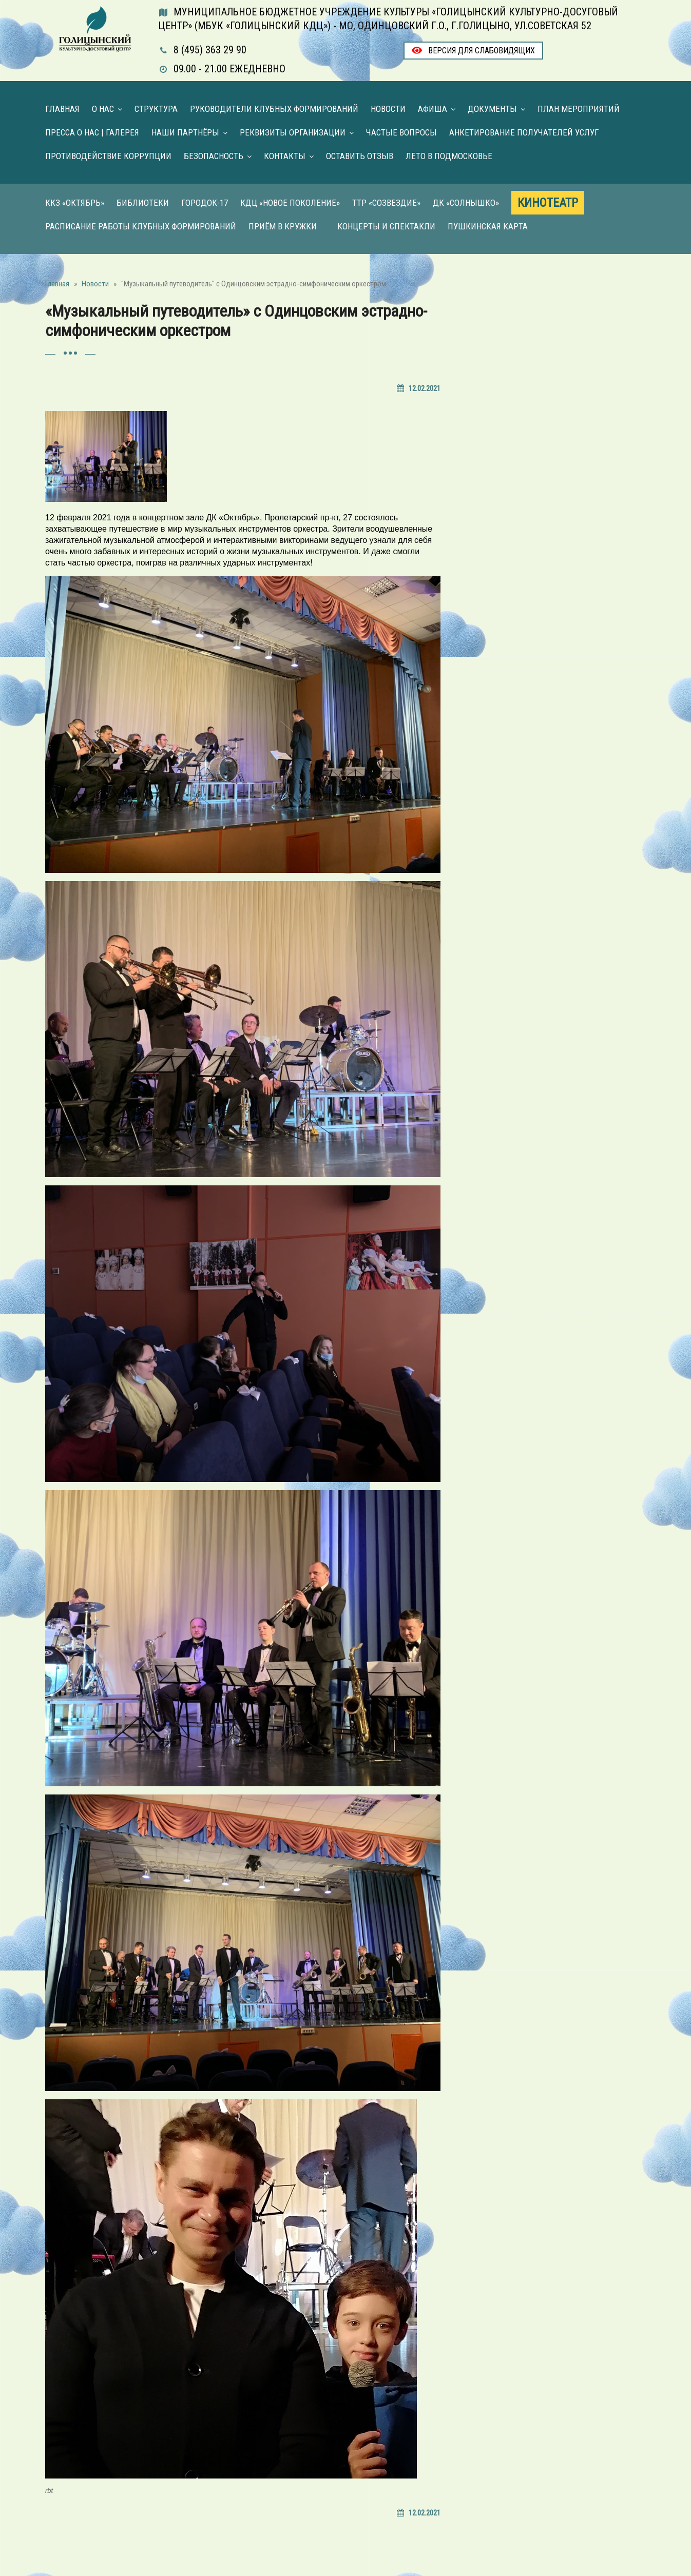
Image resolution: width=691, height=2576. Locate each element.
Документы (492, 109)
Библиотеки (143, 203)
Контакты (284, 156)
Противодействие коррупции (108, 156)
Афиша (432, 109)
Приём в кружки (282, 226)
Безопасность (213, 156)
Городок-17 (204, 203)
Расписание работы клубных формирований (140, 226)
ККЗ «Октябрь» (74, 203)
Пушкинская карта (488, 226)
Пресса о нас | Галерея (92, 132)
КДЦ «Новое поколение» (290, 203)
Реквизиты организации (292, 132)
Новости (388, 109)
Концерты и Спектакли (386, 226)
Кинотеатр (547, 203)
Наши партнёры (185, 132)
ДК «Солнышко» (466, 203)
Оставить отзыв (359, 156)
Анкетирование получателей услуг (524, 132)
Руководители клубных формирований (274, 109)
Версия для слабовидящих (473, 50)
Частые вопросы (401, 132)
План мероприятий (579, 109)
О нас (103, 109)
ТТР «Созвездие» (386, 203)
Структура (156, 109)
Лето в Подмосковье (449, 156)
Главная (62, 109)
